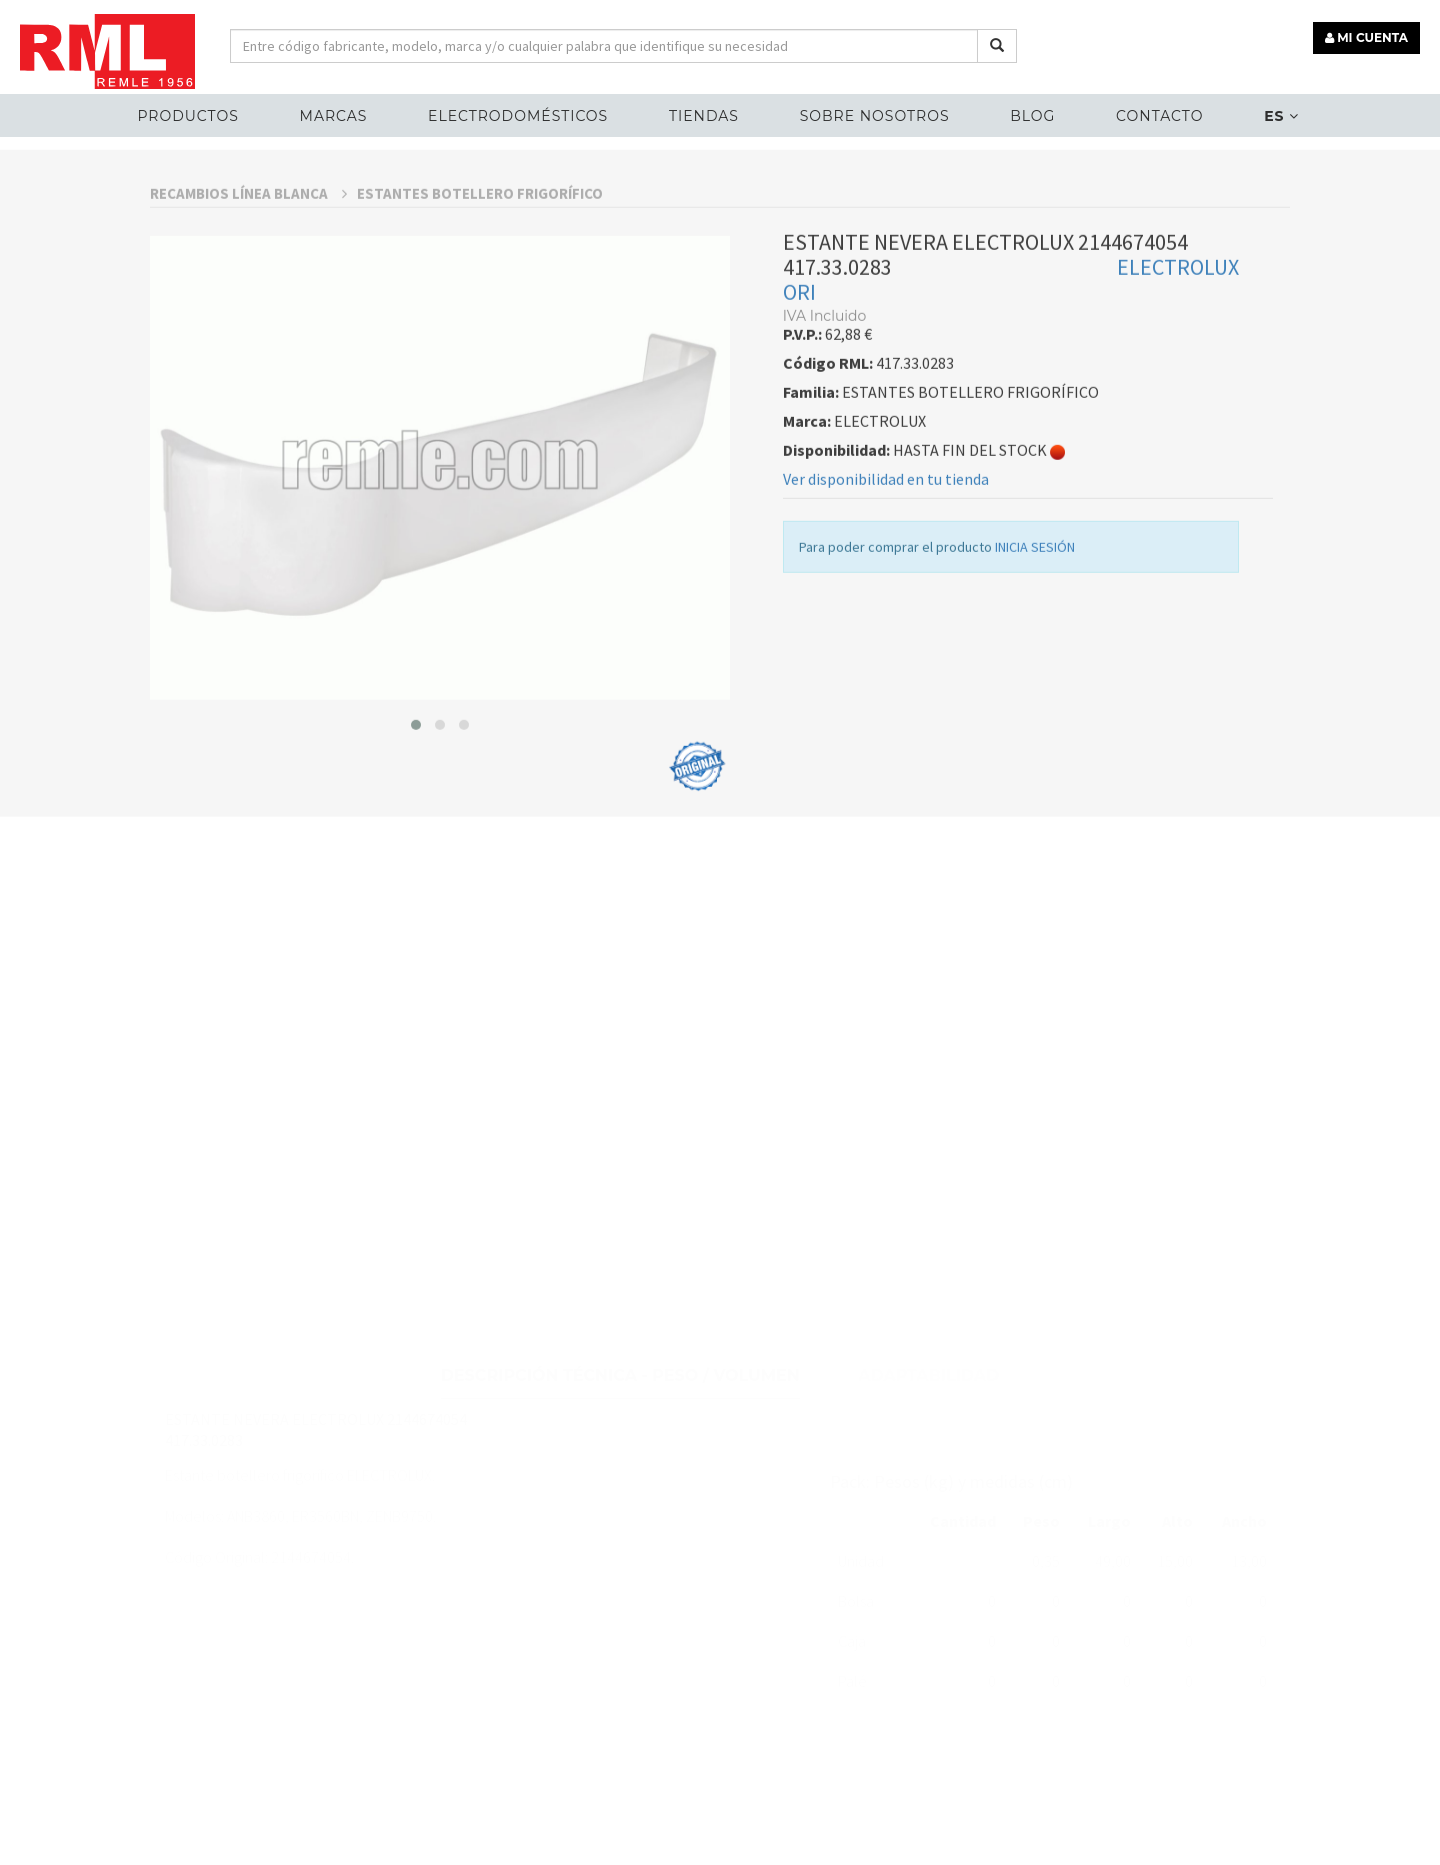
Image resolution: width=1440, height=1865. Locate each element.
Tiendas (704, 116)
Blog (1032, 116)
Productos (187, 116)
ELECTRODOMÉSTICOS (518, 116)
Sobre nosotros (875, 116)
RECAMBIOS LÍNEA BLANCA (248, 251)
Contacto (1159, 116)
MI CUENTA (1366, 37)
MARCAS (334, 116)
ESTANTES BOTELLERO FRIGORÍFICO (480, 251)
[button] (416, 782)
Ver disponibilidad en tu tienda (886, 537)
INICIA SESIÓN (1035, 605)
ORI (799, 350)
